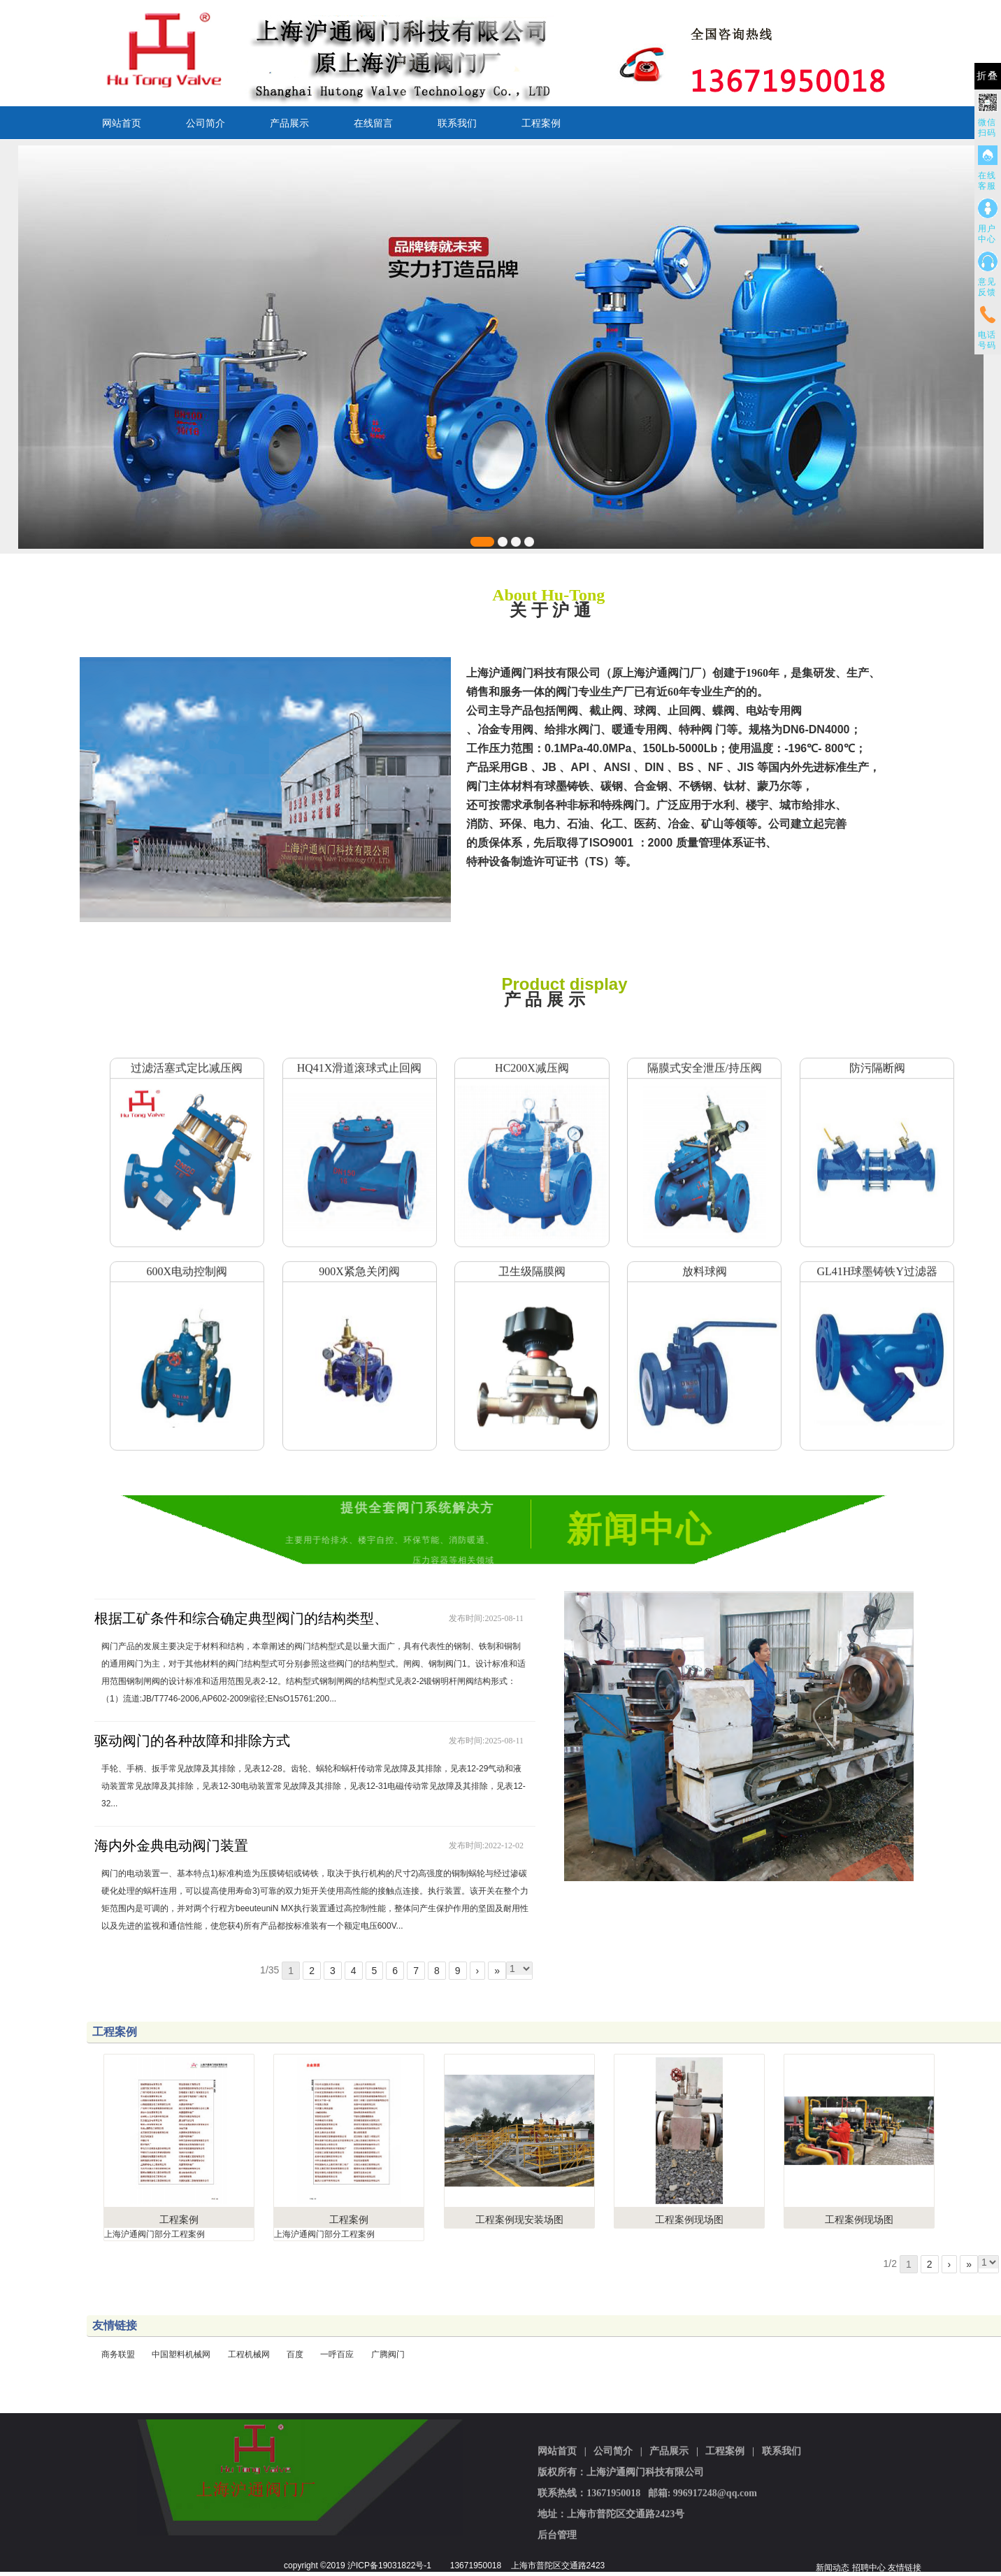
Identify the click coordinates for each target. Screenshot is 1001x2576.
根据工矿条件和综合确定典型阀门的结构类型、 (241, 1618)
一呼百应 (337, 2354)
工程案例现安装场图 (519, 2219)
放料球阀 (704, 1256)
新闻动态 (832, 2568)
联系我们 (457, 123)
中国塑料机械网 (181, 2354)
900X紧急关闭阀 (359, 1256)
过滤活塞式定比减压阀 (187, 1053)
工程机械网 (249, 2354)
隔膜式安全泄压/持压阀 (704, 1053)
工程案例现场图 (689, 2219)
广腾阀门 (388, 2354)
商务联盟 (118, 2354)
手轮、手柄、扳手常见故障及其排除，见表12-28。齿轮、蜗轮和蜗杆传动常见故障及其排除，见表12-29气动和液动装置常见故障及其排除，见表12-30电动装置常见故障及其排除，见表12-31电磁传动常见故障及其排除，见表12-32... (313, 1786)
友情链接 (904, 2568)
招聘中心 (869, 2568)
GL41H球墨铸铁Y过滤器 (877, 1256)
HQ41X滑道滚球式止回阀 (359, 1053)
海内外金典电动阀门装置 (171, 1845)
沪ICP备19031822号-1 (389, 2565)
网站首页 (121, 123)
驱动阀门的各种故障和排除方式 (192, 1740)
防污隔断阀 (877, 1053)
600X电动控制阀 (186, 1256)
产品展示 (289, 123)
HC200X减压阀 (532, 1053)
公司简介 (205, 123)
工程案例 (541, 123)
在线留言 (373, 123)
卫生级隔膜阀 (532, 1256)
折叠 (988, 76)
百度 (295, 2354)
